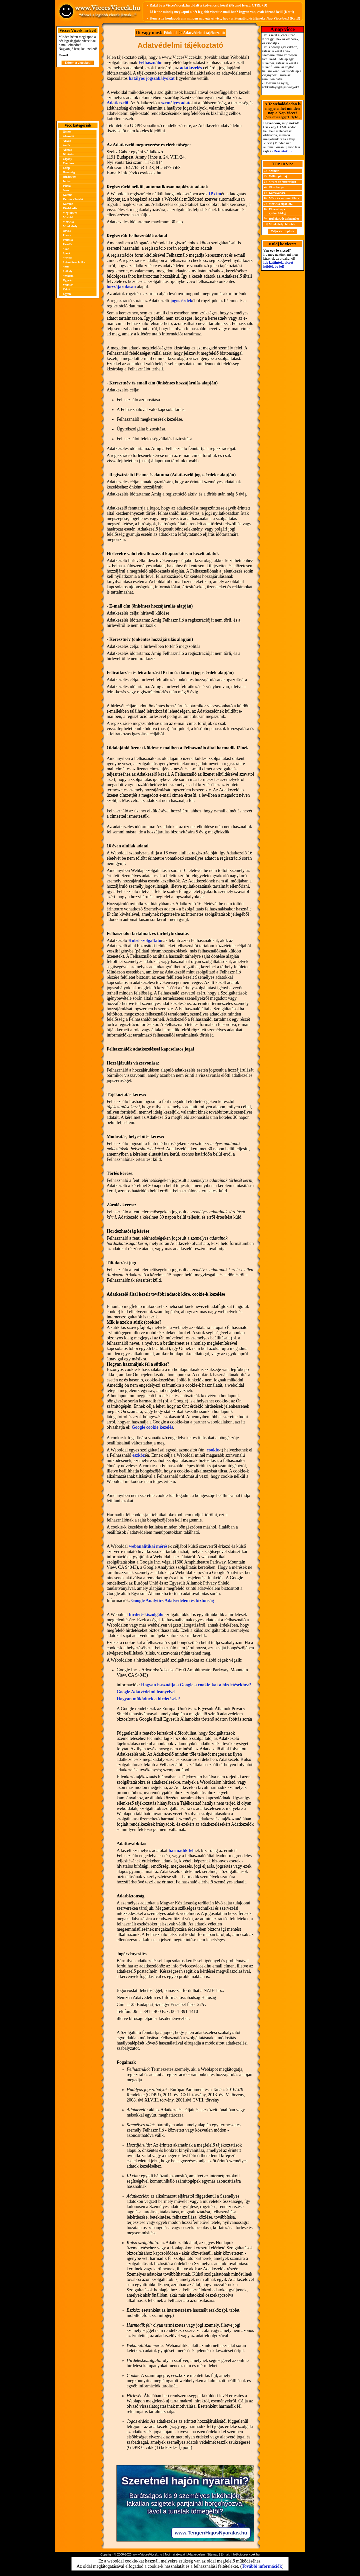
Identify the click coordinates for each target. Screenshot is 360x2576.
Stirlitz (67, 258)
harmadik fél (181, 1850)
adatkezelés (191, 67)
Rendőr (67, 244)
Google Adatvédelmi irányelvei (146, 1691)
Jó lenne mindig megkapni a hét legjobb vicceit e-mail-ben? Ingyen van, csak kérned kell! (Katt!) (222, 12)
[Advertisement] (77, 94)
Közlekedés (70, 208)
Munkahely (70, 226)
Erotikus (68, 163)
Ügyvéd (67, 280)
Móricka (68, 222)
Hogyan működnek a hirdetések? (148, 1698)
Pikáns (67, 235)
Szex (65, 267)
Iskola (66, 186)
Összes (67, 132)
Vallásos (68, 285)
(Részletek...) (282, 151)
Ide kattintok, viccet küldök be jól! (278, 264)
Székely (67, 271)
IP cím (215, 193)
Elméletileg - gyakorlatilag (277, 211)
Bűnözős (68, 154)
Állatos (67, 150)
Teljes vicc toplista (282, 231)
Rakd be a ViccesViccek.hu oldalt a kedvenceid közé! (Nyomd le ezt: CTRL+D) (208, 5)
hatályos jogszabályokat (152, 78)
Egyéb (67, 294)
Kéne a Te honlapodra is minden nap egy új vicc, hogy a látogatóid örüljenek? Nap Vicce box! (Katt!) (225, 18)
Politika (68, 240)
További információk (262, 2566)
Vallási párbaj (278, 176)
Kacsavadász (277, 193)
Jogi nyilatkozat (174, 2554)
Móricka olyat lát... (281, 204)
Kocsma (68, 204)
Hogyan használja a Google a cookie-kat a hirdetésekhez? (196, 1684)
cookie (213, 1449)
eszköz (138, 1455)
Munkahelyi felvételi (282, 224)
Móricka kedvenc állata (284, 198)
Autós (66, 145)
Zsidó (66, 289)
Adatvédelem (196, 2554)
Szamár (274, 171)
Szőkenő (68, 276)
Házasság (69, 172)
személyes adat (175, 102)
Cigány (67, 159)
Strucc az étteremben (282, 182)
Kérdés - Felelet (73, 199)
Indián (67, 181)
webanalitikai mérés (148, 1546)
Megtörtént (70, 213)
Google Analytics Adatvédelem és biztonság (172, 1600)
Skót (65, 249)
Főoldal (170, 33)
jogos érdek (181, 300)
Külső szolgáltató (144, 940)
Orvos (66, 231)
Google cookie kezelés (152, 1427)
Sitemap (212, 2554)
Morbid (67, 217)
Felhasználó (149, 62)
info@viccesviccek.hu (245, 2554)
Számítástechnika (74, 262)
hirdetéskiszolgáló (146, 1614)
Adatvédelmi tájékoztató (204, 33)
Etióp (66, 168)
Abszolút (68, 136)
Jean (66, 190)
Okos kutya (276, 187)
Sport (66, 253)
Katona (67, 195)
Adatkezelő (117, 102)
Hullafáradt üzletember (284, 218)
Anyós (67, 141)
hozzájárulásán (121, 286)
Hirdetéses (69, 177)
